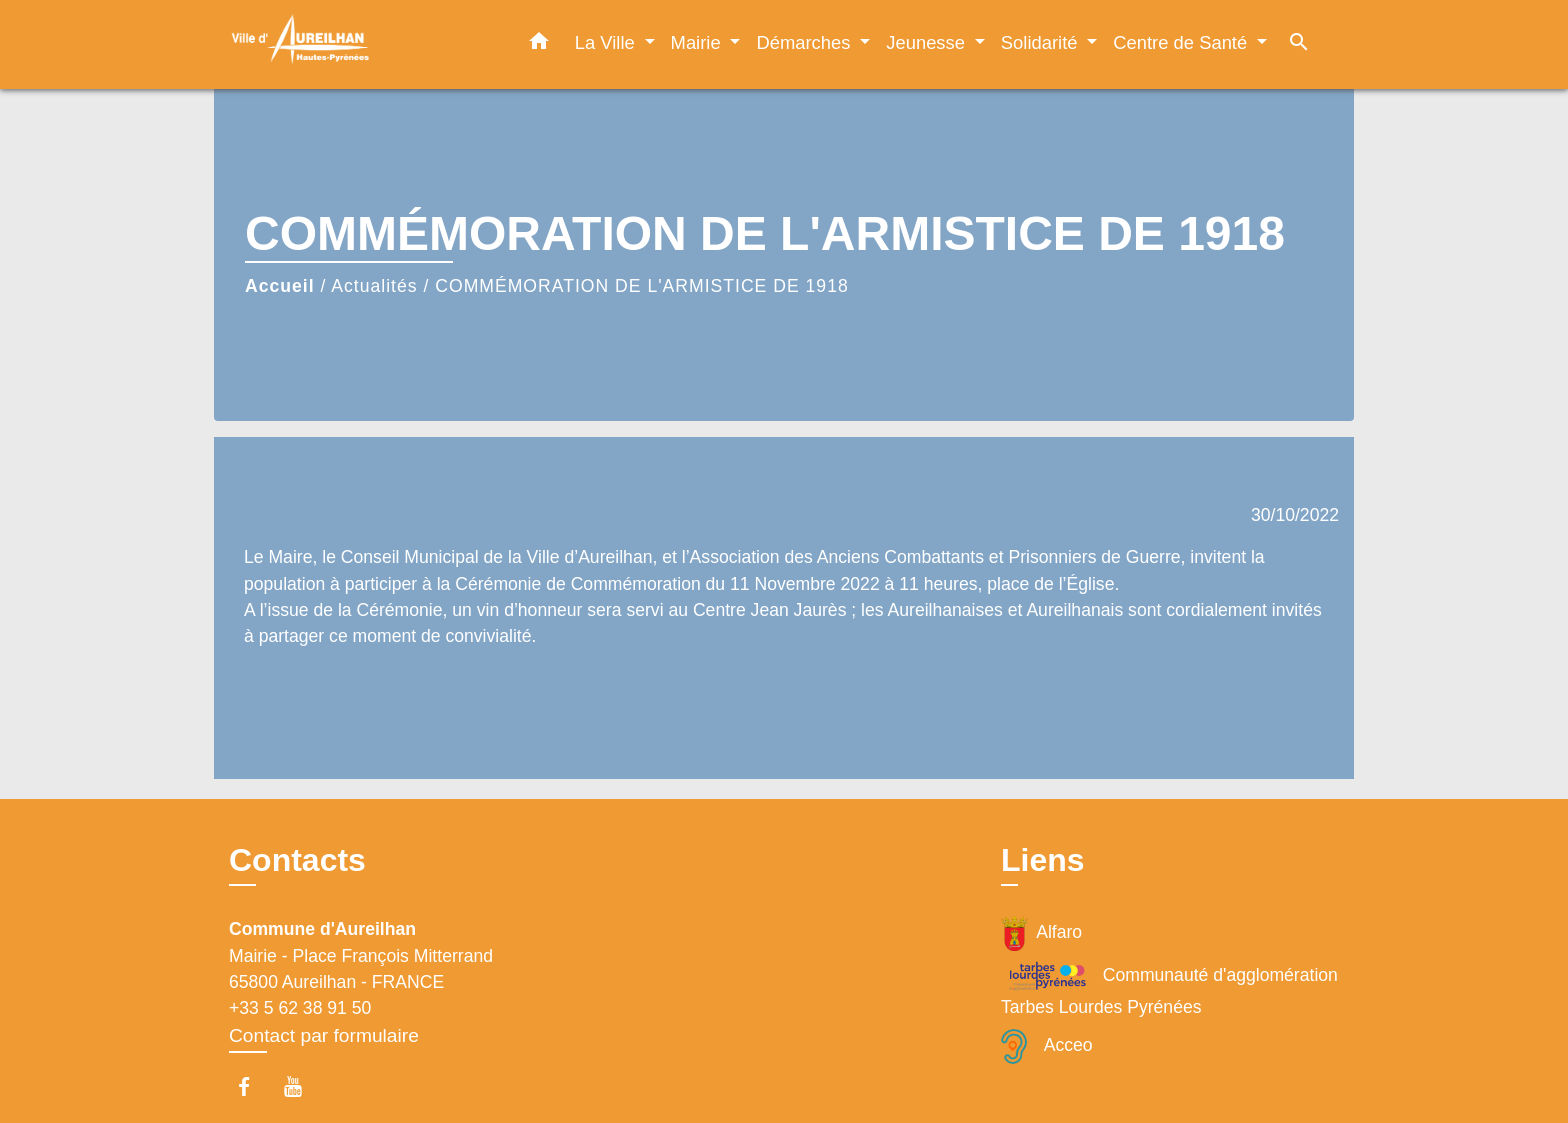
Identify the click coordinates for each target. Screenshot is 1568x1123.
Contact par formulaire (324, 1035)
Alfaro (1041, 933)
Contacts (297, 860)
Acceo (1047, 1046)
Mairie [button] (698, 42)
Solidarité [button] (1042, 42)
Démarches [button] (805, 42)
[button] (539, 45)
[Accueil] (354, 44)
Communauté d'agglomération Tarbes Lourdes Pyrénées (1169, 988)
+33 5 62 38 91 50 (300, 1008)
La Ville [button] (607, 42)
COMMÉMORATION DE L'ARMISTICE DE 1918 (641, 286)
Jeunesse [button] (928, 42)
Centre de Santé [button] (1182, 42)
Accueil (280, 286)
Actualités (374, 286)
